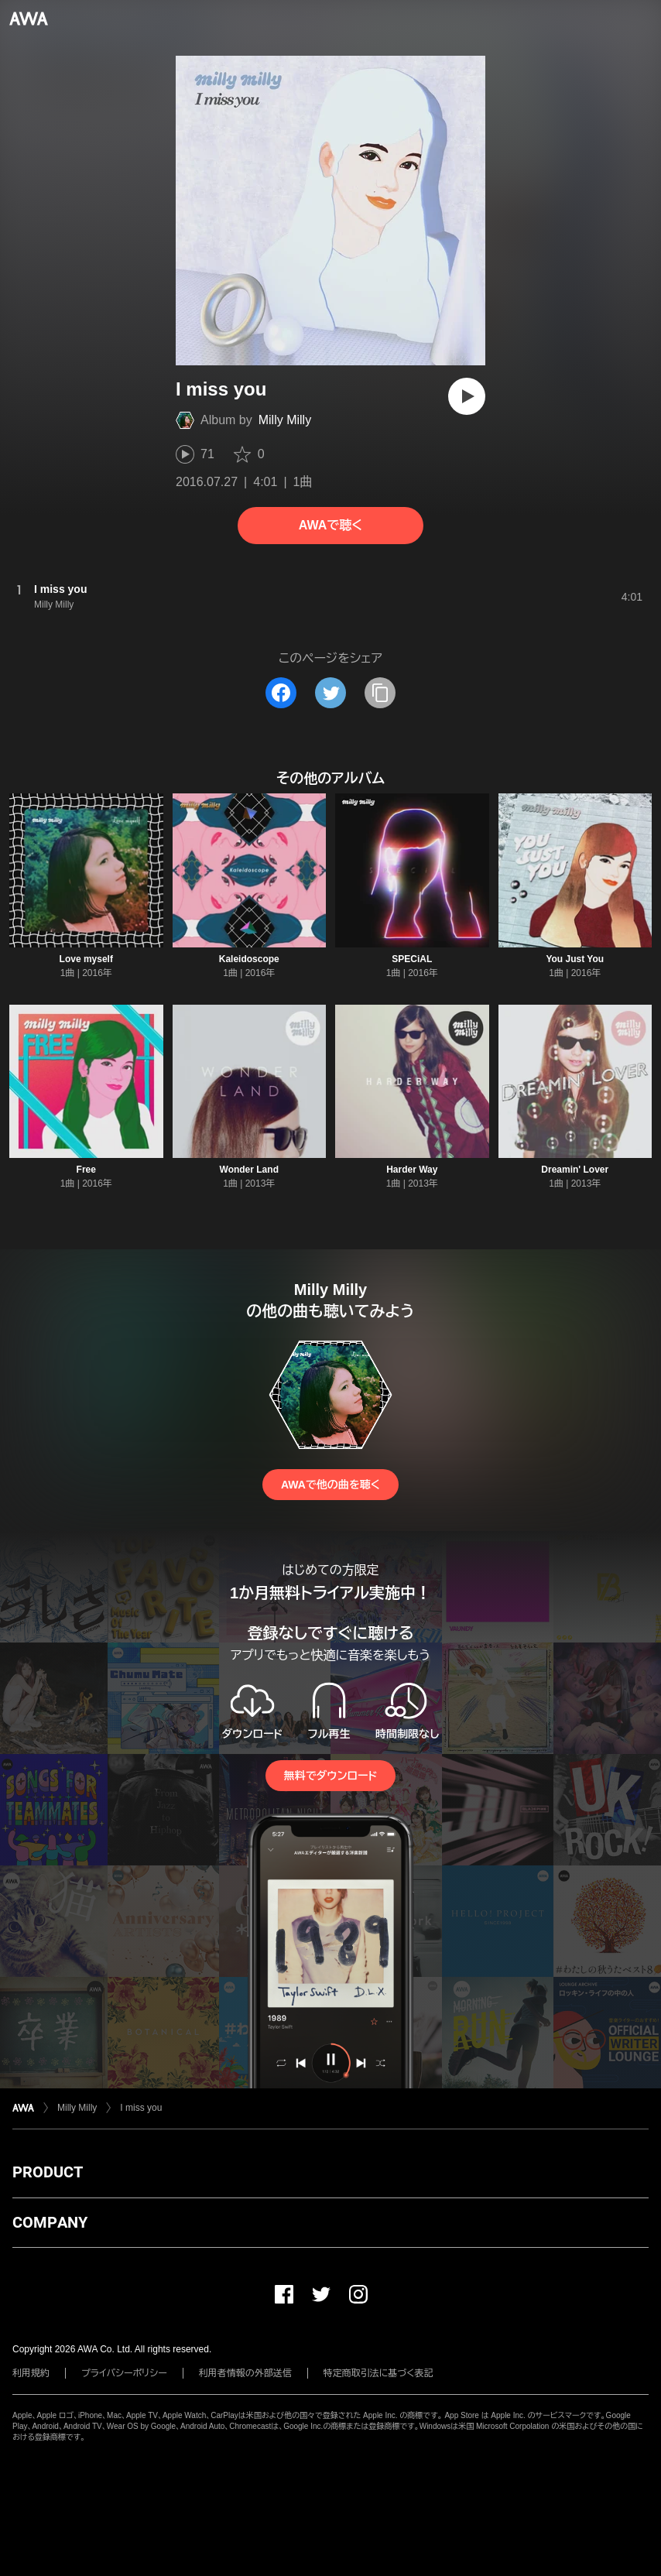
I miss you (141, 2107)
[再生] (466, 396)
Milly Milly (285, 419)
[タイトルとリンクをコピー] (380, 692)
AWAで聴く (330, 525)
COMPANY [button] (49, 2222)
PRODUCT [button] (47, 2172)
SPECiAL (412, 959)
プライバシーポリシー (124, 2373)
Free (86, 1169)
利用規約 (31, 2373)
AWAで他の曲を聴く (330, 1484)
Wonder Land (249, 1169)
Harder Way (411, 1169)
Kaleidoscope (249, 959)
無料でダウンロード (330, 1775)
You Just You (575, 959)
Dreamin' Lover (574, 1169)
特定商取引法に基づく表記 (378, 2373)
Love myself (86, 959)
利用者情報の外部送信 (245, 2373)
